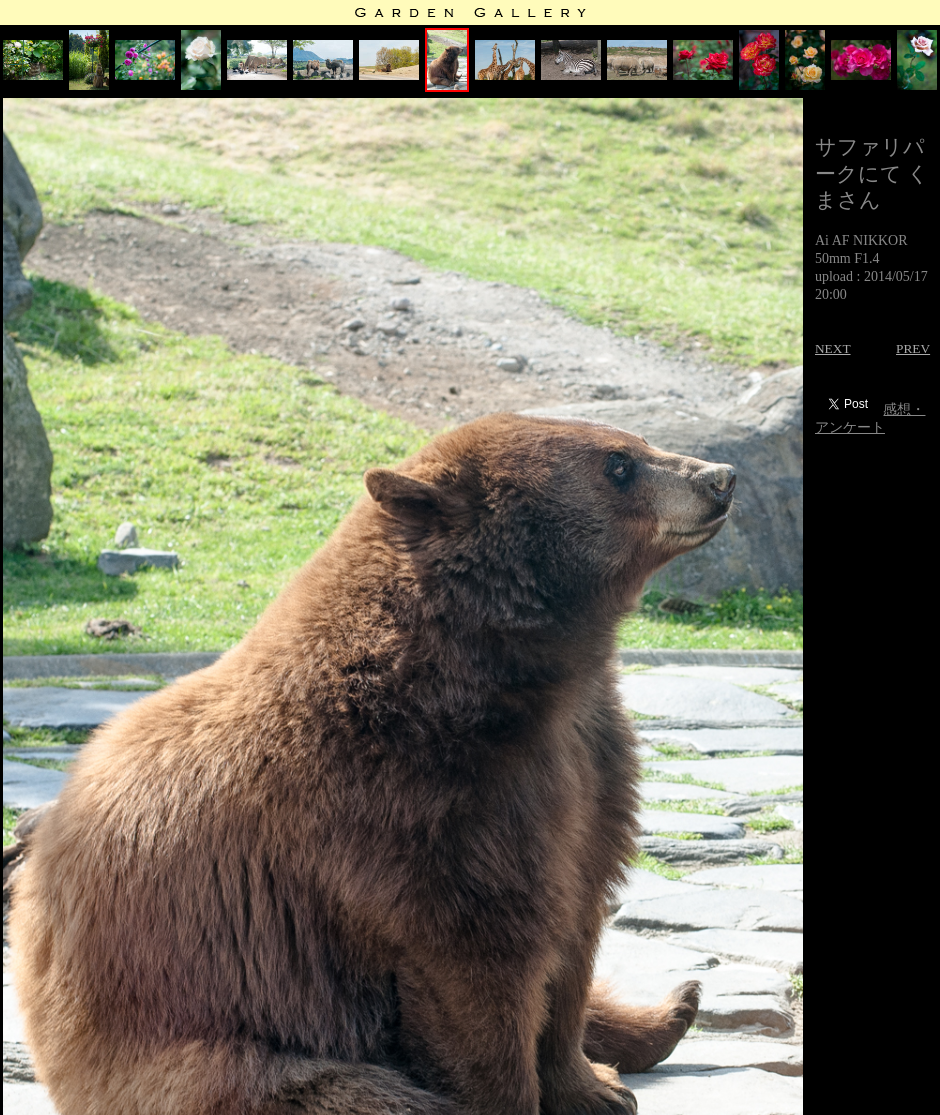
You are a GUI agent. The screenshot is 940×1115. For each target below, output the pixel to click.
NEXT (833, 348)
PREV (913, 348)
